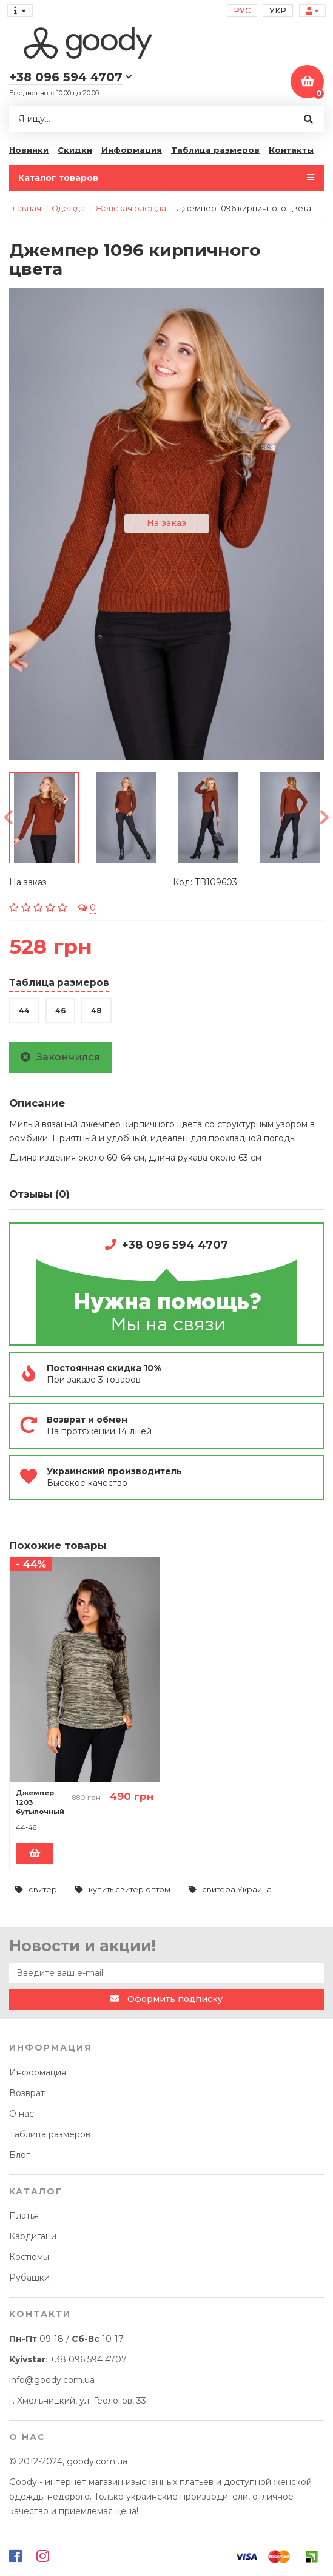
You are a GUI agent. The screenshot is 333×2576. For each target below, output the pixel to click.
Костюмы (29, 2256)
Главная (25, 208)
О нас (21, 2113)
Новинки (29, 150)
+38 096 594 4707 (175, 1245)
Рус (242, 10)
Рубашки (29, 2277)
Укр (277, 10)
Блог (19, 2154)
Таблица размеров (215, 150)
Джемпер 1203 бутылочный (40, 1802)
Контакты (291, 150)
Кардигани (32, 2236)
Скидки (75, 150)
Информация (131, 150)
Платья (24, 2215)
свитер (36, 1890)
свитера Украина (230, 1890)
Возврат (27, 2093)
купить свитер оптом (122, 1890)
